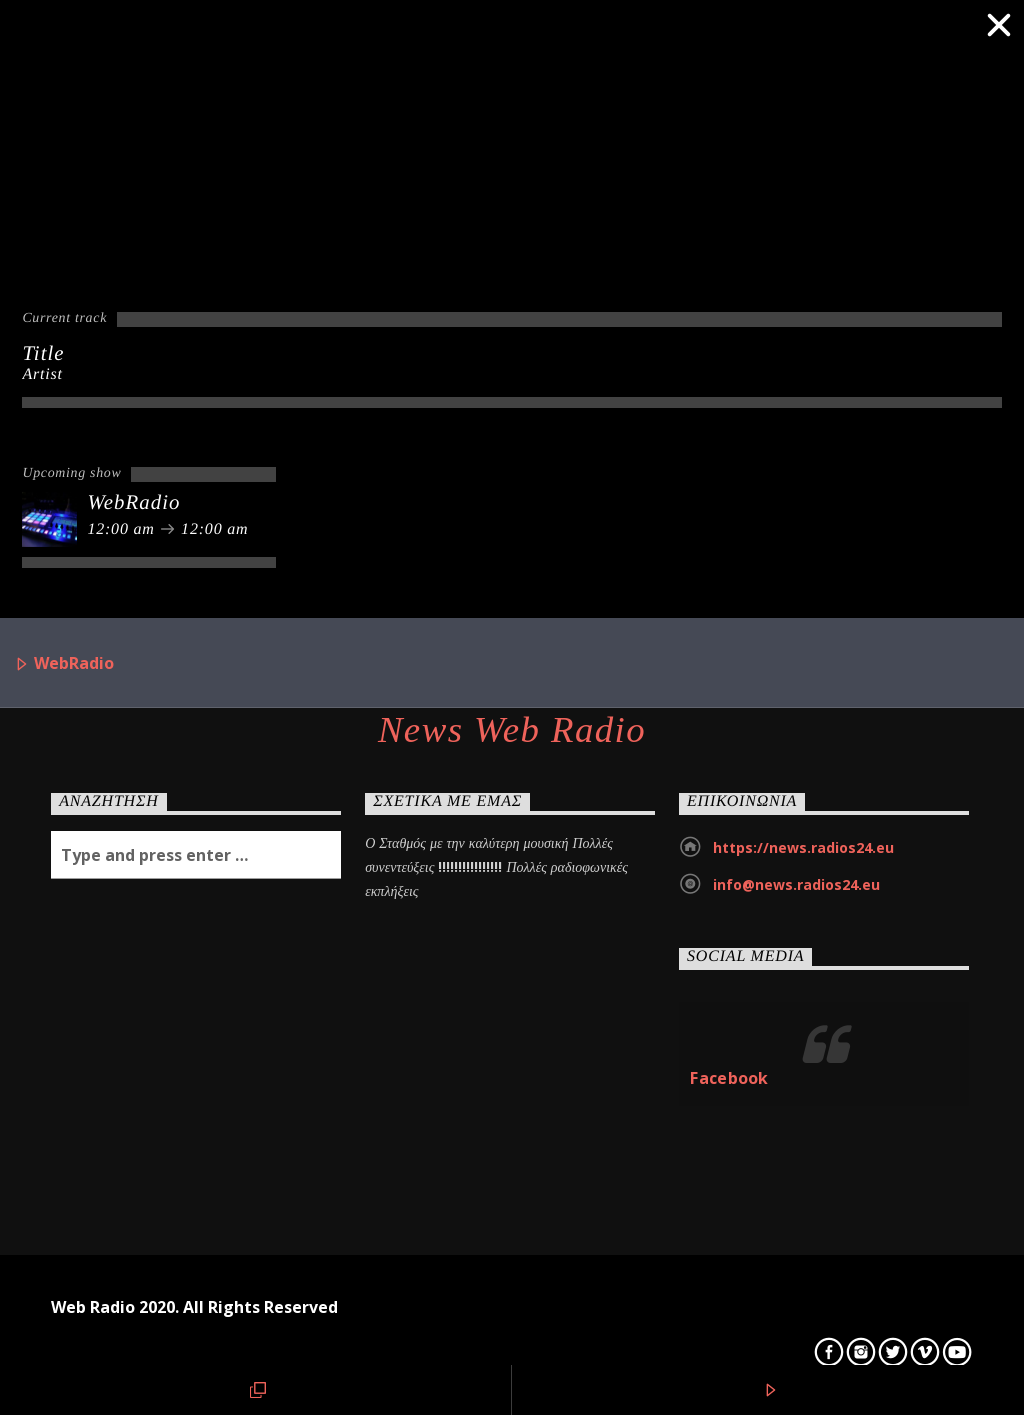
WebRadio (64, 664)
